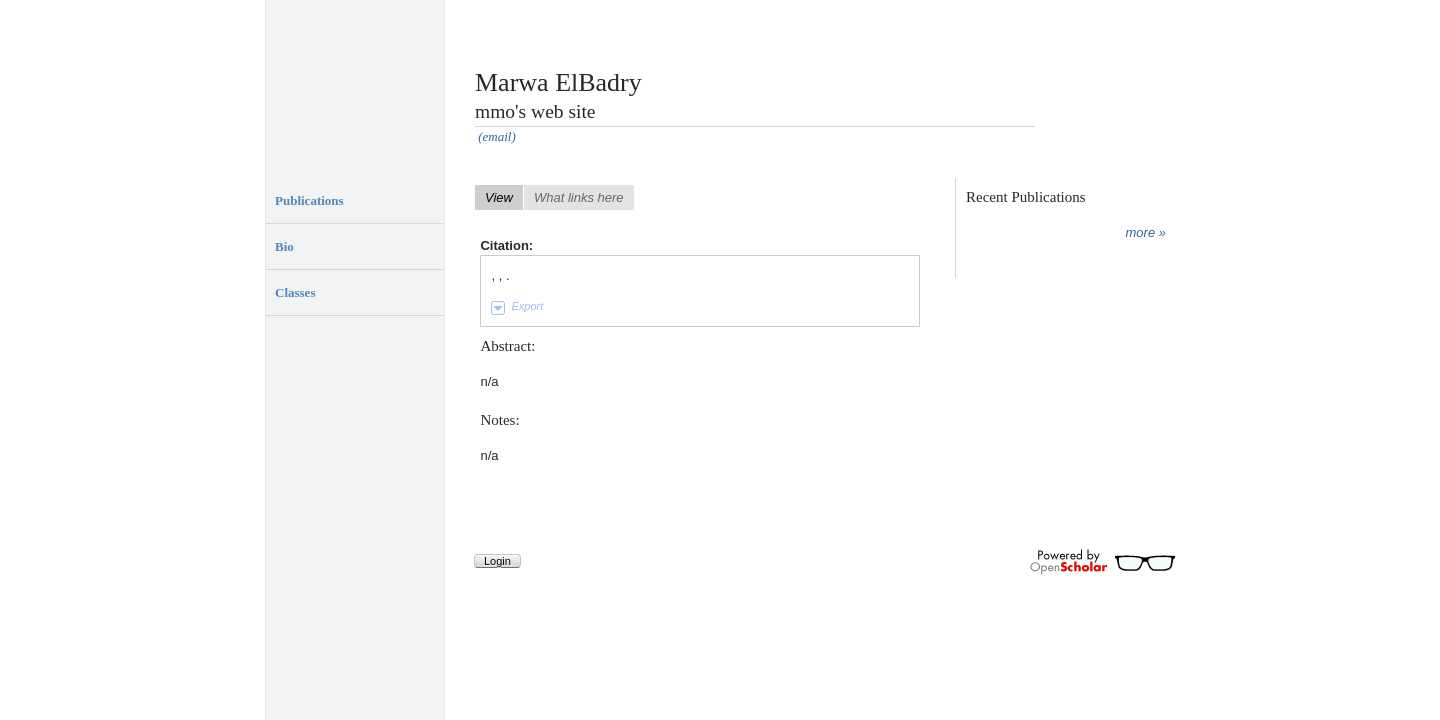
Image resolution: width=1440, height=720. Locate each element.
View (499, 197)
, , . (500, 275)
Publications (309, 200)
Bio (284, 246)
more (1141, 232)
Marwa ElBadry (558, 82)
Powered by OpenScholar (1102, 562)
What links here (579, 197)
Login (497, 561)
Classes (295, 292)
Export (527, 306)
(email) (497, 136)
